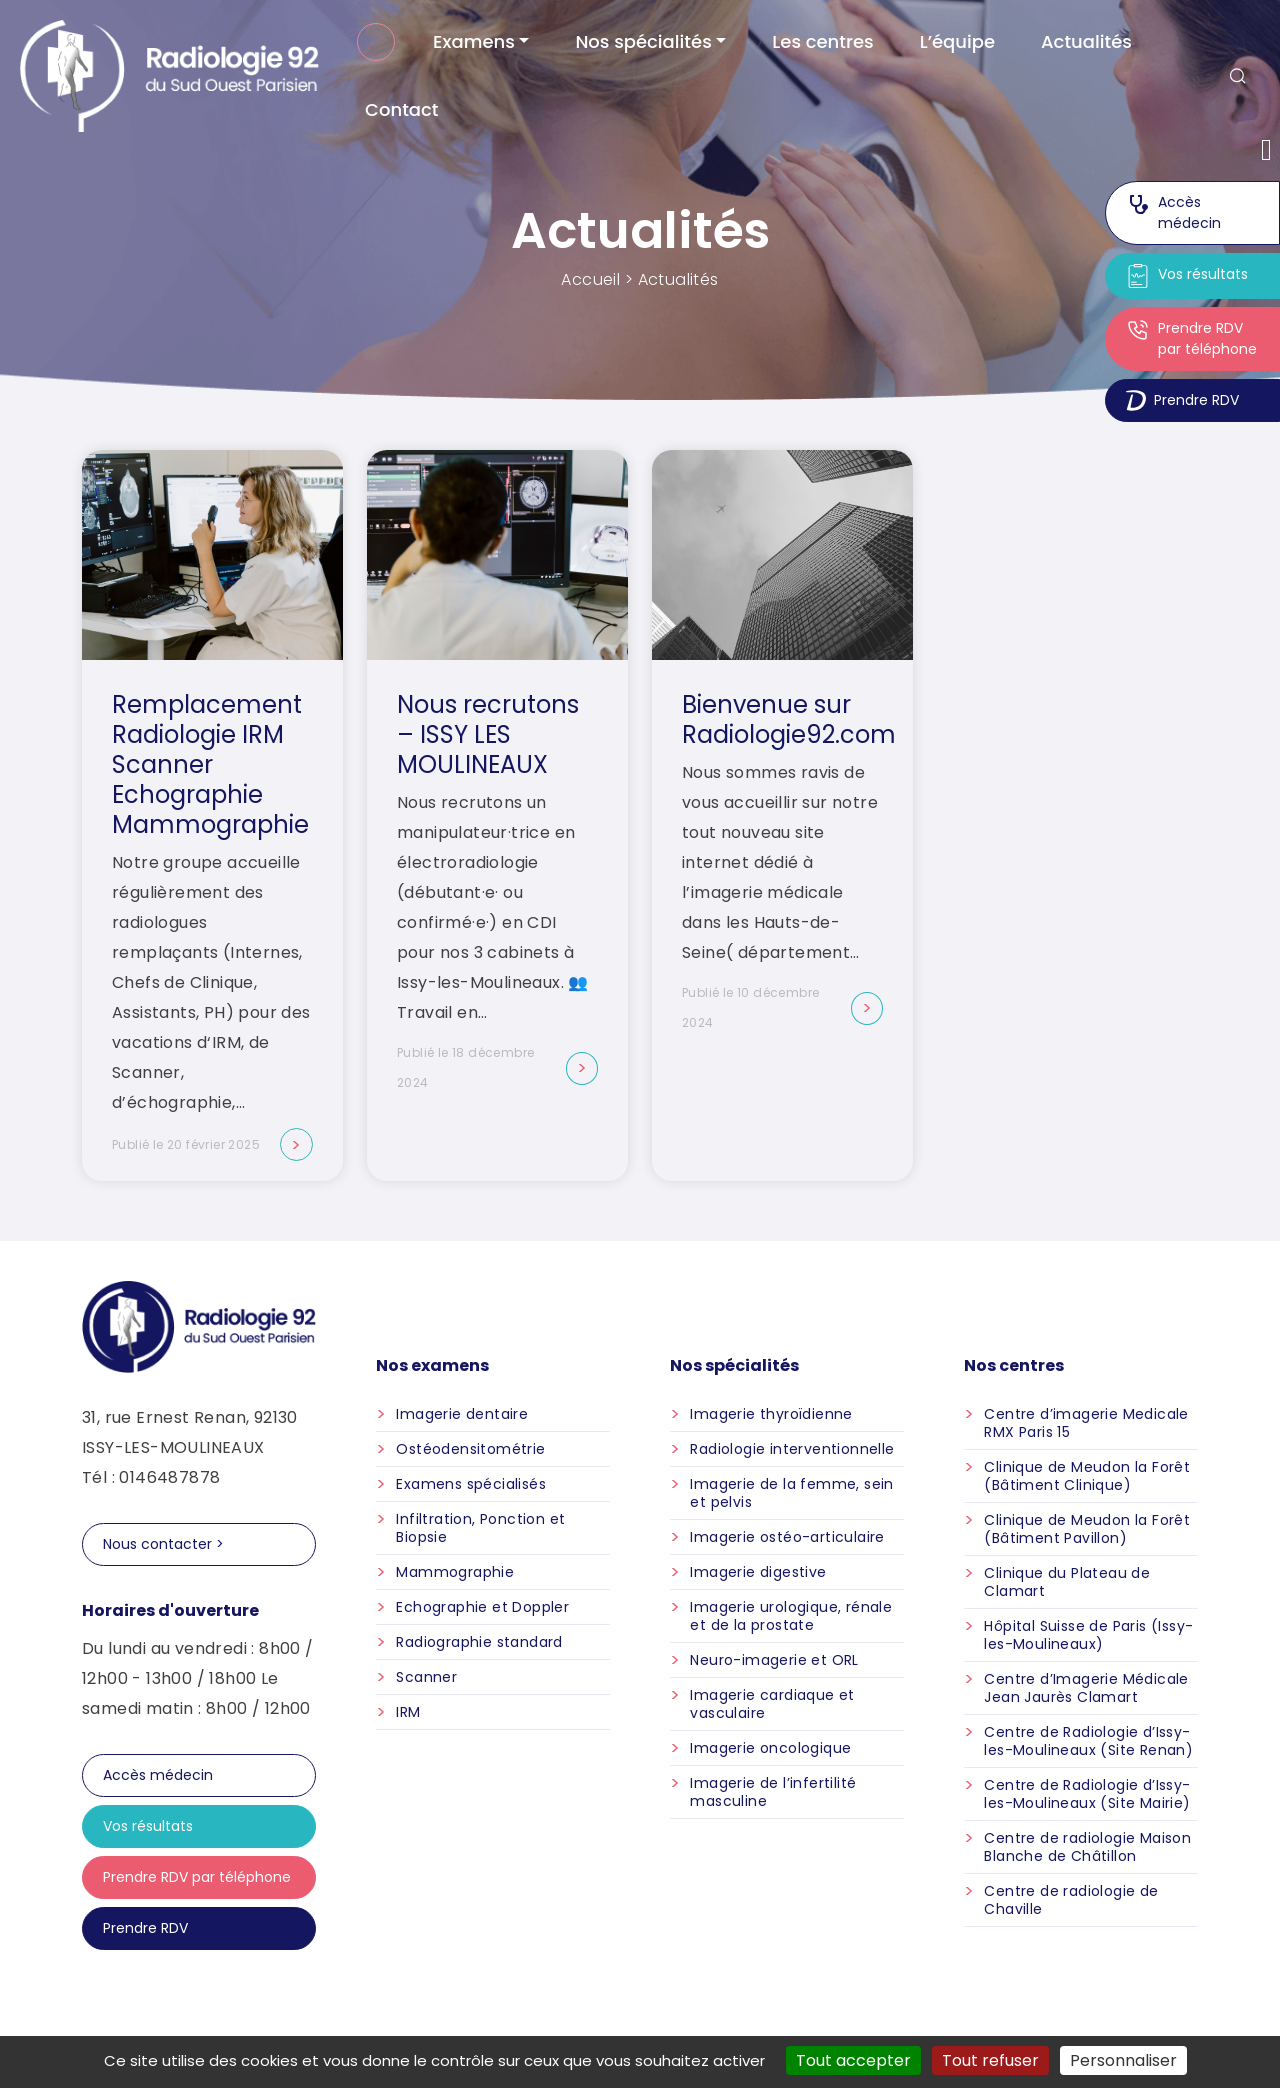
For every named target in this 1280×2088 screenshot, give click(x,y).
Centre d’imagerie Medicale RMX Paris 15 (1086, 1423)
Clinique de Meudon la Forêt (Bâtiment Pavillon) (1087, 1529)
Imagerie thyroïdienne (771, 1414)
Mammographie (455, 1572)
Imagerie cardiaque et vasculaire (772, 1704)
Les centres (822, 41)
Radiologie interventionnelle (792, 1449)
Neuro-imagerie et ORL (774, 1660)
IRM (408, 1712)
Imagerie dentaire (462, 1414)
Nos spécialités (643, 41)
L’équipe (957, 41)
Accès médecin (1173, 212)
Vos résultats (1187, 276)
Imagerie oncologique (770, 1748)
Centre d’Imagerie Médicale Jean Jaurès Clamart (1086, 1688)
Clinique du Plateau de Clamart (1067, 1582)
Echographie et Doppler (482, 1607)
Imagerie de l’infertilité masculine (773, 1792)
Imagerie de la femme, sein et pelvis (791, 1493)
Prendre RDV (1182, 400)
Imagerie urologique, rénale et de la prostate (791, 1616)
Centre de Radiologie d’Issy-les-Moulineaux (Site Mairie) (1087, 1794)
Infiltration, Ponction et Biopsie (480, 1528)
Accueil (376, 42)
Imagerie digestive (758, 1572)
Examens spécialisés (471, 1484)
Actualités (1086, 41)
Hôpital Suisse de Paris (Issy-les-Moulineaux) (1088, 1635)
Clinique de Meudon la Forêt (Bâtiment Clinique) (1087, 1476)
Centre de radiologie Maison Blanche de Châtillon (1087, 1847)
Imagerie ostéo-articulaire (787, 1537)
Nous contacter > (163, 1544)
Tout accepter (853, 2060)
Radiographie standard (479, 1642)
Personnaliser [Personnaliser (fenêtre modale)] (1123, 2060)
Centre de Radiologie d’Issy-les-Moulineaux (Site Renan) (1088, 1741)
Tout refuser (990, 2060)
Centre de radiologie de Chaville (1071, 1900)
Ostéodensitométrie (470, 1449)
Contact (401, 109)
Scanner (426, 1677)
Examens (474, 41)
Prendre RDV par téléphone (1191, 338)
